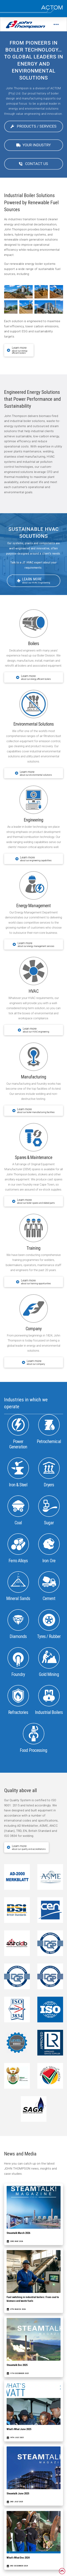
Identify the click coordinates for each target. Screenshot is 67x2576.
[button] (56, 24)
